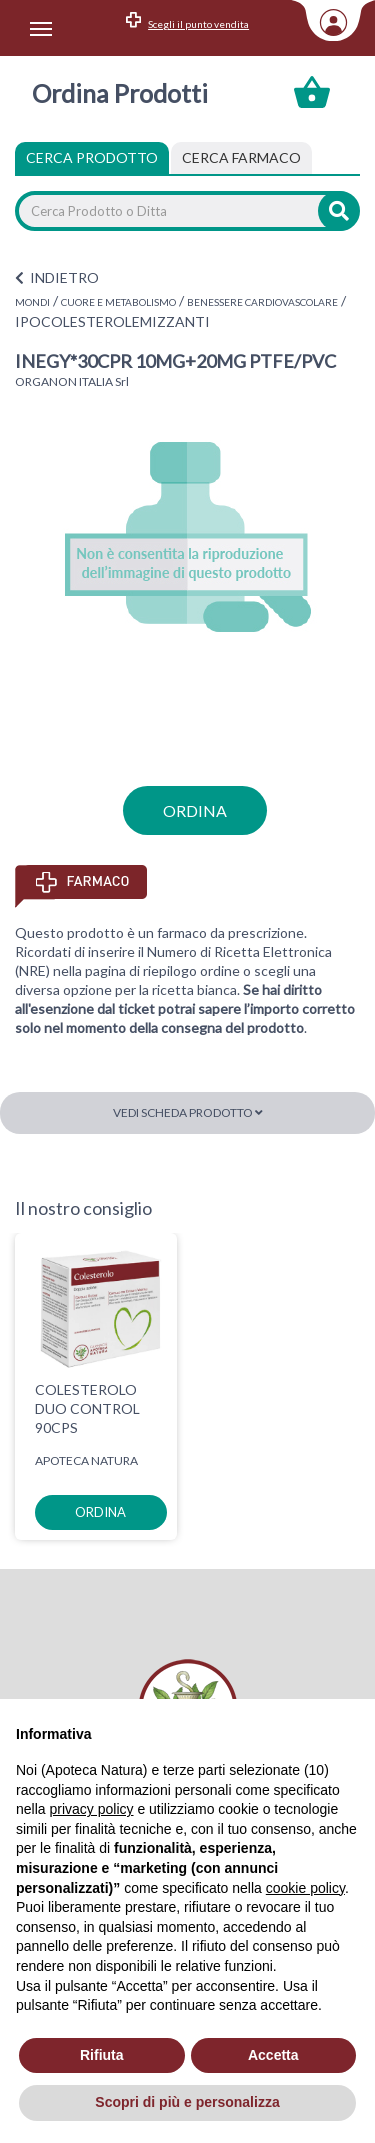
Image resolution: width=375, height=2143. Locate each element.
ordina (195, 810)
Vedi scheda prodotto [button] (188, 1112)
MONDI (32, 302)
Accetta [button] (273, 2055)
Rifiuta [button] (102, 2055)
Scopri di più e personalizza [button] (187, 2102)
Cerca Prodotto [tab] (92, 157)
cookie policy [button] (305, 1888)
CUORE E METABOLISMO (118, 302)
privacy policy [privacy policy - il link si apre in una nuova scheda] (91, 1809)
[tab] (241, 158)
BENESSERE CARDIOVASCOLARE (262, 302)
